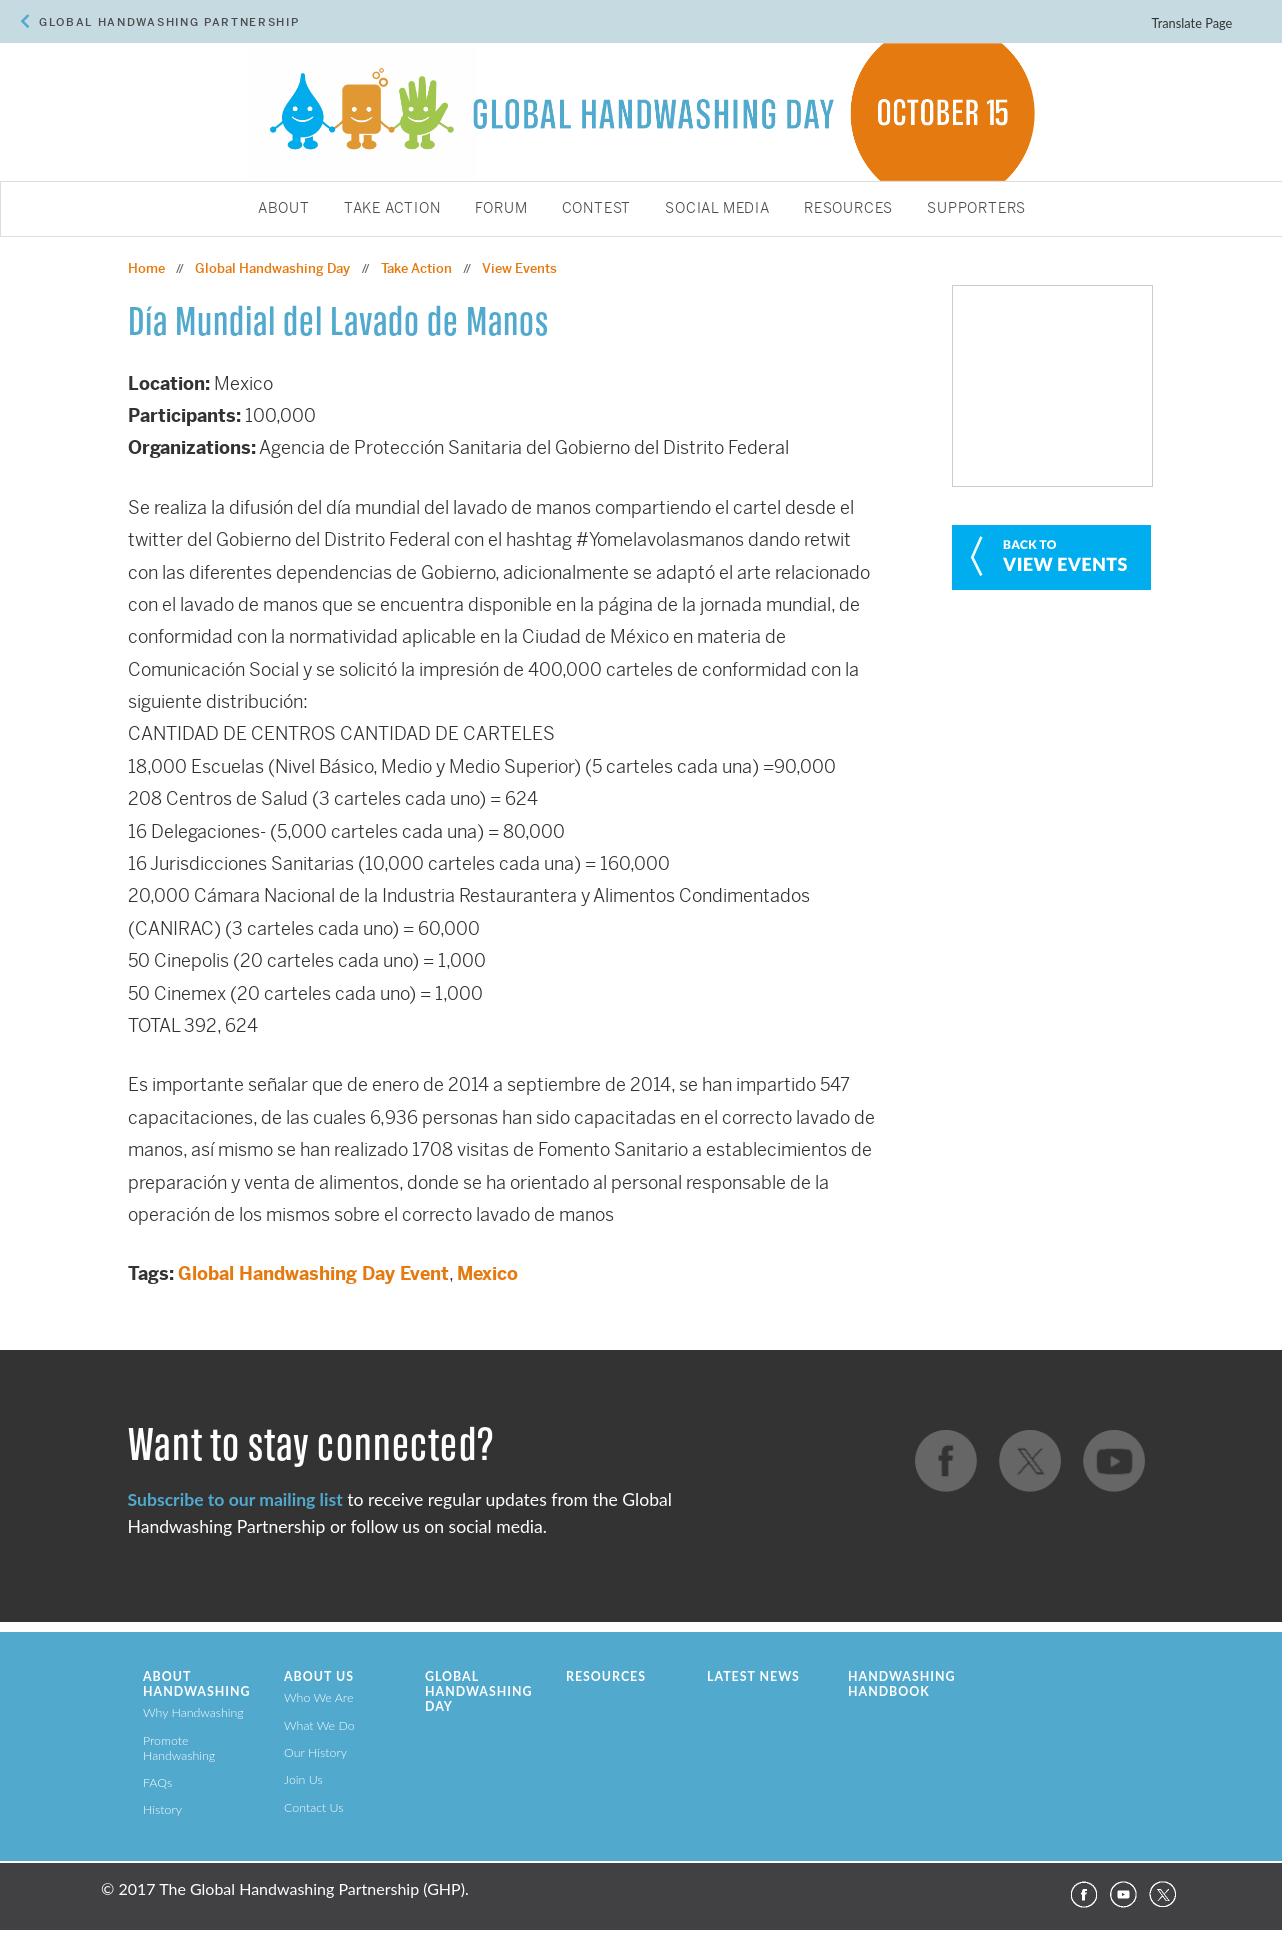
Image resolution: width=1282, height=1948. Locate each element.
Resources (848, 209)
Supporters (976, 209)
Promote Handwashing (179, 1748)
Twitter (1163, 1895)
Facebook (1083, 1895)
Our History (315, 1752)
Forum (501, 209)
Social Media (717, 209)
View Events (519, 268)
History (162, 1809)
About (284, 209)
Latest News (753, 1676)
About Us (319, 1676)
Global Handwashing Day (272, 268)
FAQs (157, 1782)
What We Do (319, 1725)
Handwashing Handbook (901, 1684)
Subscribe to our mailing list (235, 1499)
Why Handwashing (193, 1712)
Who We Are (318, 1697)
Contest (597, 209)
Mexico (487, 1273)
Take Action (392, 209)
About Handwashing (196, 1684)
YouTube (1123, 1895)
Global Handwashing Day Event (313, 1273)
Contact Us (314, 1807)
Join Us (303, 1779)
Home (146, 268)
